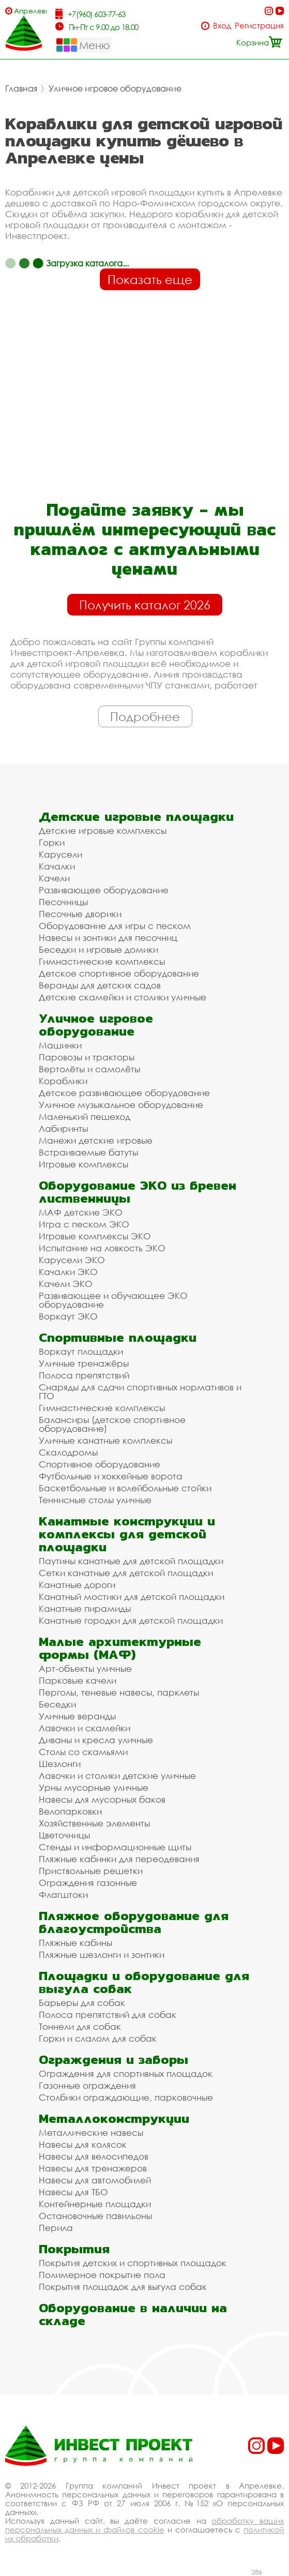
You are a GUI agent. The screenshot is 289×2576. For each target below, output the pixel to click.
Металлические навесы (91, 2132)
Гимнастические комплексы (102, 961)
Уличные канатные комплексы (105, 1440)
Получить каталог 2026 (144, 604)
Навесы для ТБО (73, 2192)
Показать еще (150, 279)
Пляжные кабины (75, 1942)
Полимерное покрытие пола (102, 2274)
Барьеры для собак (82, 2002)
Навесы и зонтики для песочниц (108, 937)
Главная (21, 88)
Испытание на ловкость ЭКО (102, 1248)
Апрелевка (30, 10)
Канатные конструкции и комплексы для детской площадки (127, 1534)
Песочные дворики (80, 913)
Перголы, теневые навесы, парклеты (119, 1692)
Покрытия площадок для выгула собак (123, 2286)
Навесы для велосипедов (93, 2156)
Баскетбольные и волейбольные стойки (125, 1488)
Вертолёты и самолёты (89, 1069)
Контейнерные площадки (95, 2203)
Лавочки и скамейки (84, 1728)
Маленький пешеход (84, 1116)
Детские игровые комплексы (102, 830)
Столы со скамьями (83, 1751)
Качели (54, 878)
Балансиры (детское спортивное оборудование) (112, 1424)
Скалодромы (68, 1452)
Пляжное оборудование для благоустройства (134, 1922)
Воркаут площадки (81, 1351)
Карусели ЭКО (72, 1259)
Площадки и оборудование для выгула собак (144, 1982)
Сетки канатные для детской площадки (126, 1572)
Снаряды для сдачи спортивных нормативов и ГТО (140, 1391)
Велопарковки (70, 1811)
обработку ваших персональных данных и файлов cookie (144, 2525)
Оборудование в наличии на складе (133, 2314)
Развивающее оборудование (104, 890)
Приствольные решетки (91, 1870)
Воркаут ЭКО (68, 1316)
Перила (56, 2227)
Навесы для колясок (83, 2144)
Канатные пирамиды (85, 1608)
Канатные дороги (77, 1584)
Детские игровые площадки (136, 816)
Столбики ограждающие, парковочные (126, 2097)
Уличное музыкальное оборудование (121, 1104)
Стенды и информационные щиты (115, 1847)
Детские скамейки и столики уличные (122, 997)
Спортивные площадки (117, 1337)
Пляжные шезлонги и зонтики (101, 1954)
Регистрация (259, 25)
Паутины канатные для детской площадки (131, 1560)
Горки (52, 842)
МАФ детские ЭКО (81, 1212)
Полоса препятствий (84, 1375)
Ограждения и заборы (113, 2059)
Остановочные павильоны (95, 2215)
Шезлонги (60, 1763)
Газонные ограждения (87, 2085)
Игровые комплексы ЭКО (95, 1236)
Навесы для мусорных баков (102, 1799)
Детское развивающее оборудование (124, 1092)
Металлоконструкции (114, 2118)
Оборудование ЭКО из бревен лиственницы (137, 1192)
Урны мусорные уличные (93, 1787)
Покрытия (74, 2248)
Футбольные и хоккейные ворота (110, 1476)
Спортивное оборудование (99, 1464)
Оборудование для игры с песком (115, 925)
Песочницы (63, 901)
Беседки (57, 1704)
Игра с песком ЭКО (84, 1224)
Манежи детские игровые (96, 1140)
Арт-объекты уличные (85, 1668)
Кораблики (63, 1080)
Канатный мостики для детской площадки (131, 1596)
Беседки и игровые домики (98, 949)
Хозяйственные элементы (94, 1823)
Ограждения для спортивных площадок (125, 2073)
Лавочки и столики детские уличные (117, 1775)
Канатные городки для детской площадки (131, 1620)
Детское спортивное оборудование (119, 973)
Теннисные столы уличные (95, 1499)
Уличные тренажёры (84, 1363)
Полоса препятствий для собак (107, 2014)
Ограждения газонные (88, 1882)
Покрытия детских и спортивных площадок (132, 2262)
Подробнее (145, 716)
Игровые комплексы (83, 1164)
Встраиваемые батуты (88, 1152)
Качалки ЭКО (68, 1271)
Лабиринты (63, 1128)
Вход (222, 25)
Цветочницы (64, 1835)
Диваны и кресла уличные (96, 1739)
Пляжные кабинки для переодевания (119, 1858)
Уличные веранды (77, 1716)
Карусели (60, 854)
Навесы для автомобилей (95, 2180)
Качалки (57, 866)
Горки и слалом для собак (98, 2038)
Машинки (60, 1045)
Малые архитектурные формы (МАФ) (120, 1648)
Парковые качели (77, 1680)
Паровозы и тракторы (86, 1057)
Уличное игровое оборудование (115, 88)
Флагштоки (63, 1894)
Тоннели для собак (80, 2026)
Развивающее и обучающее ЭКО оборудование (113, 1300)
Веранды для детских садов (100, 985)
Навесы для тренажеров (93, 2168)
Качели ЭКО (66, 1283)
